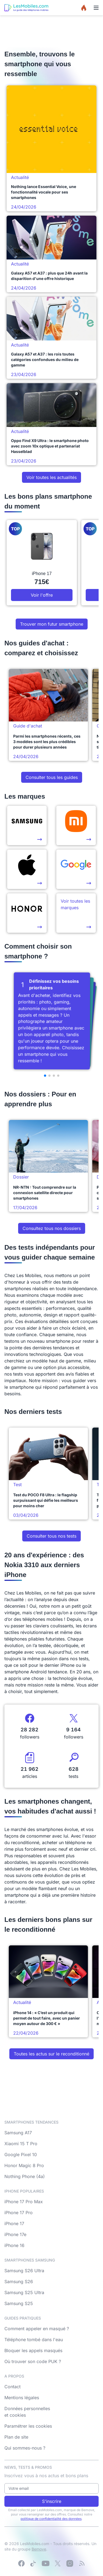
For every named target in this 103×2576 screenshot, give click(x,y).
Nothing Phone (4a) (24, 2176)
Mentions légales (21, 2397)
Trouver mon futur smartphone (51, 624)
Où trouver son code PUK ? (32, 2361)
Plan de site (16, 2437)
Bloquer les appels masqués (33, 2350)
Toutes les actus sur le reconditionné (51, 2054)
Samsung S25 (18, 2303)
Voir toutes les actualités (51, 477)
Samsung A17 (18, 2132)
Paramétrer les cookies (28, 2426)
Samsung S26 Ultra (24, 2270)
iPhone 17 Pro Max (23, 2201)
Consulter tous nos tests (51, 1536)
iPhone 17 (14, 2223)
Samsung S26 (18, 2281)
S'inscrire (51, 2501)
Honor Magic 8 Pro (24, 2165)
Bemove (39, 2549)
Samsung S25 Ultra (24, 2292)
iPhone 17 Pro (18, 2212)
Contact (12, 2386)
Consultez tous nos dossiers (52, 1228)
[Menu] (96, 7)
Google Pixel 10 (20, 2154)
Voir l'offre (42, 595)
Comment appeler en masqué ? (36, 2328)
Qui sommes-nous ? (24, 2448)
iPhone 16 (14, 2245)
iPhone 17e (15, 2234)
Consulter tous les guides (52, 777)
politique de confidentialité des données (51, 2519)
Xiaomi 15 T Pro (20, 2143)
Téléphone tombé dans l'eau (33, 2339)
